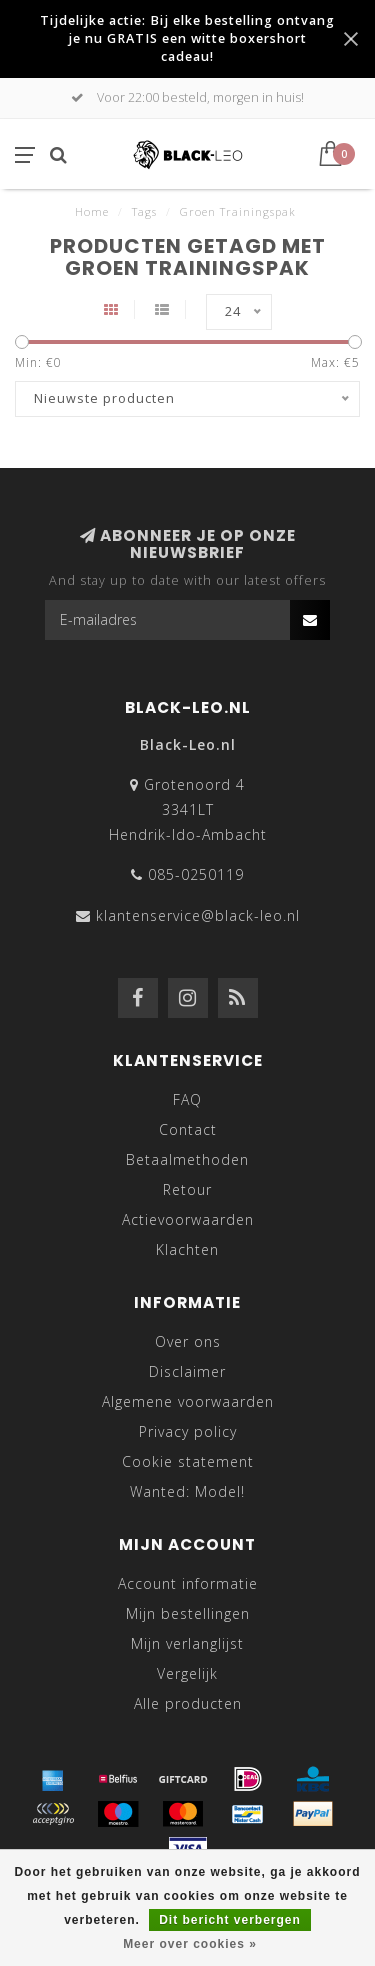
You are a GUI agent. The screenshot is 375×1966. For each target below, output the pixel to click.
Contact (188, 1129)
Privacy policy (188, 1431)
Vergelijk (187, 1673)
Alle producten (188, 1703)
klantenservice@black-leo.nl (198, 915)
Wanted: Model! (187, 1491)
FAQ (187, 1099)
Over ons (188, 1341)
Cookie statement (188, 1461)
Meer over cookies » (190, 1944)
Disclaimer (187, 1371)
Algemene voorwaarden (188, 1401)
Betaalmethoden (187, 1159)
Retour (187, 1189)
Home (92, 211)
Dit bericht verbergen (230, 1920)
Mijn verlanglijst (187, 1643)
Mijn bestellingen (188, 1613)
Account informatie (188, 1583)
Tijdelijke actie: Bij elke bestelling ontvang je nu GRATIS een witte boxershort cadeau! (187, 38)
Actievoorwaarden (188, 1219)
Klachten (187, 1249)
